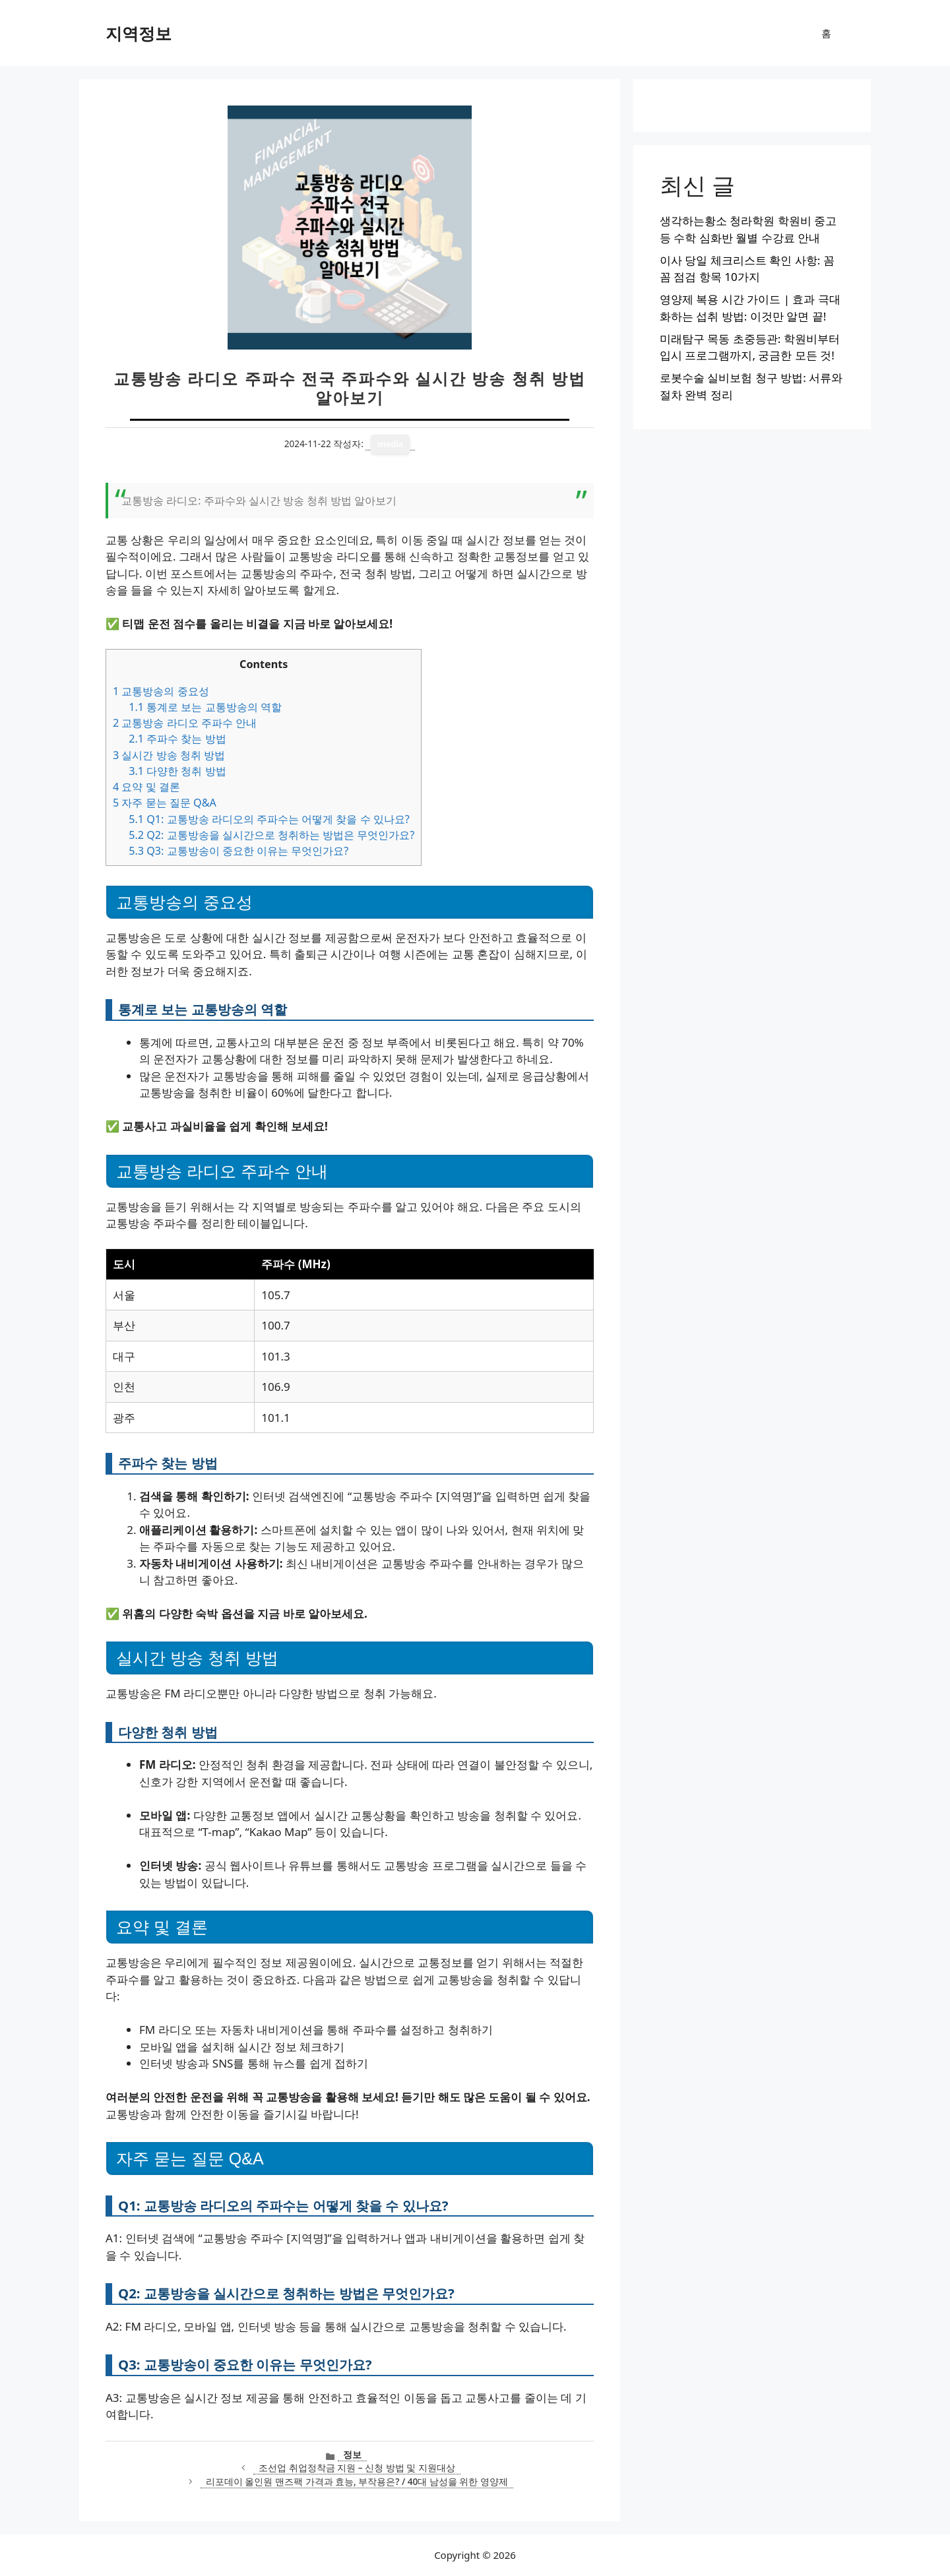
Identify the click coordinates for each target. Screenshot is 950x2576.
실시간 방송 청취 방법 (169, 755)
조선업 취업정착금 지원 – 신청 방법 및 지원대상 (357, 2467)
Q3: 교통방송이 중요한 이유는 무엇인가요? (238, 850)
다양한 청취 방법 (177, 771)
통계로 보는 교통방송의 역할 (205, 707)
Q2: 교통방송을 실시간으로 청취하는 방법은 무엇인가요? (271, 835)
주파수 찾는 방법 (177, 738)
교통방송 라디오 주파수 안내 (185, 723)
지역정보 (139, 33)
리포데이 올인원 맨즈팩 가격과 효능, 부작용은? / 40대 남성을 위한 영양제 (357, 2481)
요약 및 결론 (146, 787)
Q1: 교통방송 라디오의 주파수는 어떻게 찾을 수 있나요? (269, 819)
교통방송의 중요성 (161, 691)
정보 (352, 2454)
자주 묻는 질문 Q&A (164, 802)
